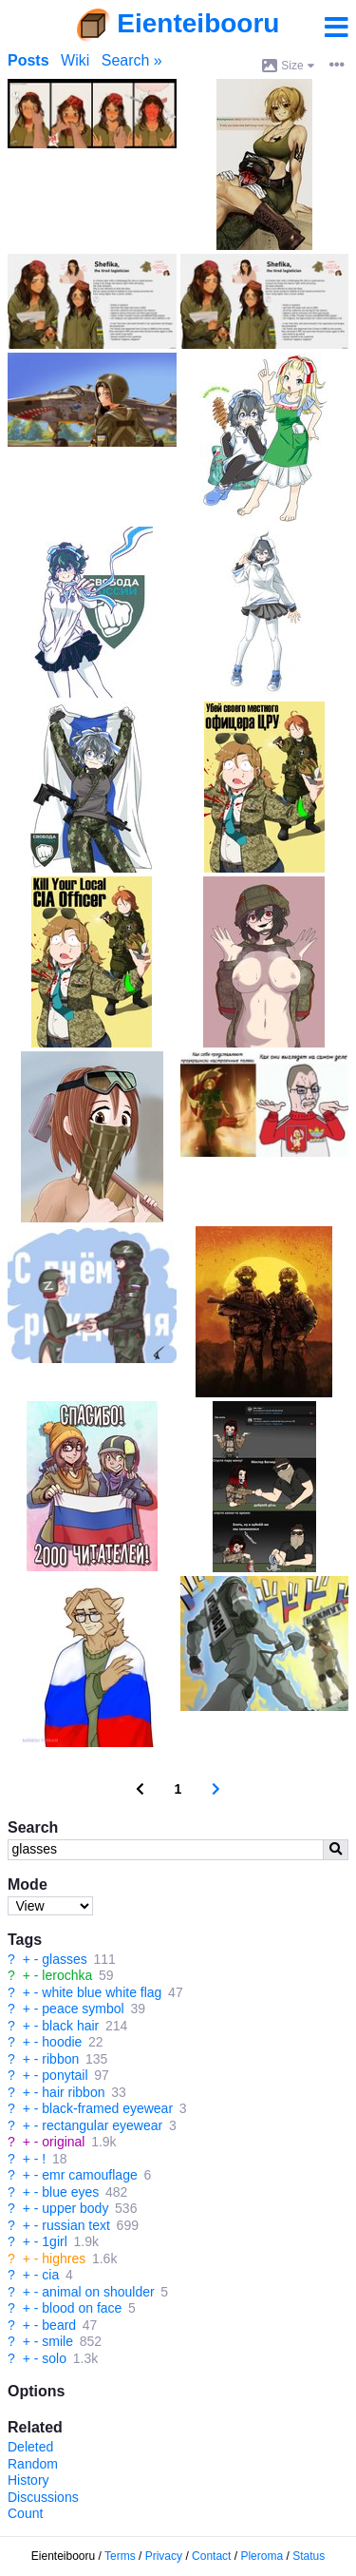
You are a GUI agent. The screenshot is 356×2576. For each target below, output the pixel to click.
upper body (75, 2208)
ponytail (64, 2075)
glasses (64, 1959)
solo (54, 2358)
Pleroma (261, 2556)
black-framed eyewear (107, 2108)
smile (57, 2341)
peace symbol (82, 2008)
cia (50, 2274)
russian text (76, 2225)
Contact (211, 2556)
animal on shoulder (98, 2291)
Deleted (30, 2446)
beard (59, 2325)
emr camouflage (89, 2174)
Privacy (163, 2556)
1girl (54, 2241)
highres (63, 2258)
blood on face (82, 2308)
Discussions (43, 2497)
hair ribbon (73, 2092)
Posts (28, 60)
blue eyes (70, 2192)
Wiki (75, 60)
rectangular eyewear (102, 2125)
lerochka (67, 1975)
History (28, 2480)
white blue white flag (101, 1992)
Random (33, 2463)
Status (308, 2556)
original (63, 2141)
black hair (70, 2025)
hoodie (62, 2041)
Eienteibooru (198, 23)
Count (25, 2513)
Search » (132, 60)
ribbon (60, 2059)
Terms (120, 2556)
